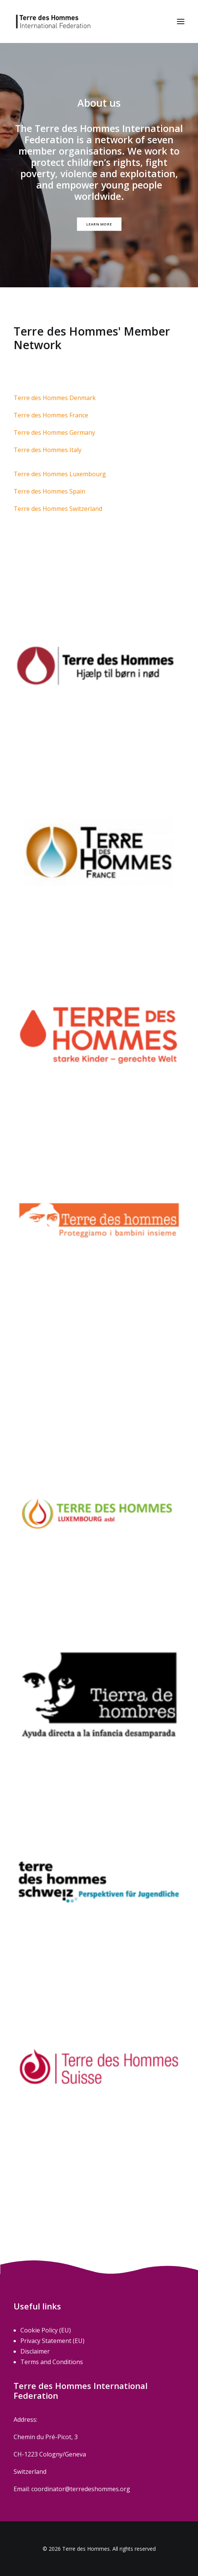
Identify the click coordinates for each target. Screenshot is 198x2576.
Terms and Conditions (51, 2362)
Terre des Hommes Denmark (55, 398)
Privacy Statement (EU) (52, 2341)
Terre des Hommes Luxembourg (60, 474)
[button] (180, 21)
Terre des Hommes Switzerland (58, 508)
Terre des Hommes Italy (47, 450)
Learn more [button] (99, 224)
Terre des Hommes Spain (49, 491)
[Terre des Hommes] (53, 21)
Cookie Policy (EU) (45, 2330)
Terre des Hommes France (51, 415)
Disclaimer (35, 2351)
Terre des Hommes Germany (54, 432)
